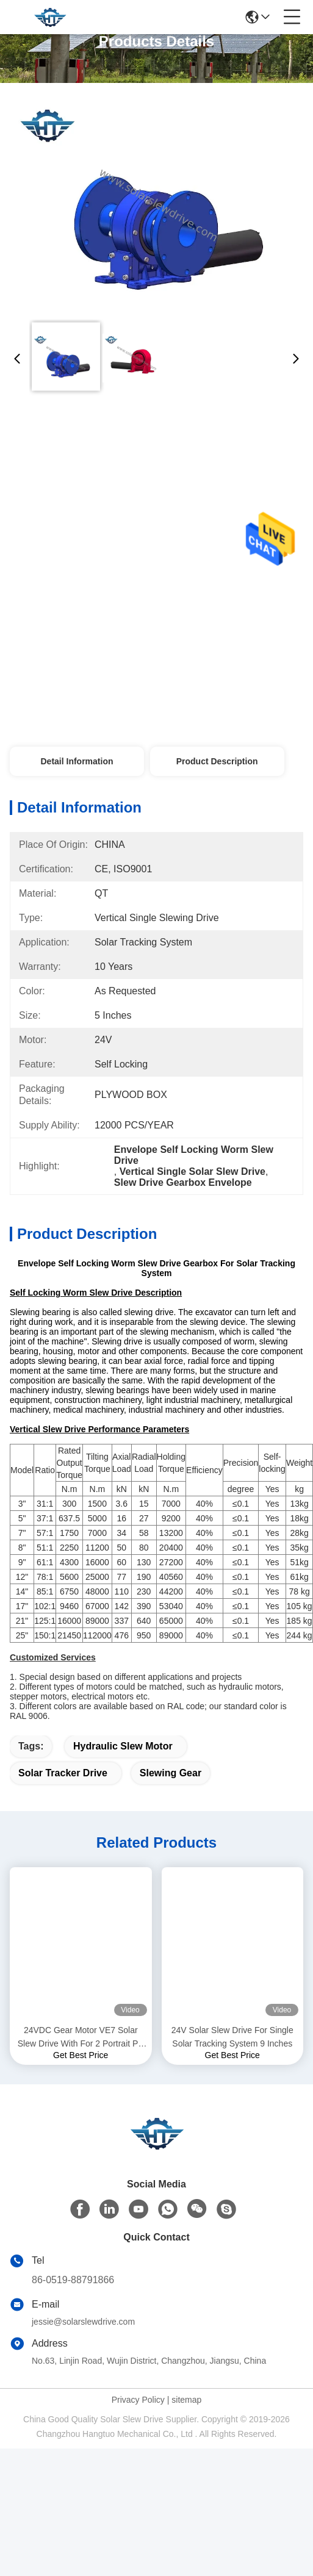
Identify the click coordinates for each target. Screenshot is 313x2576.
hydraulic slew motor (123, 1746)
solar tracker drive (62, 1773)
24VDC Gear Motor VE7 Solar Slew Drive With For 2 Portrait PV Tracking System (81, 2037)
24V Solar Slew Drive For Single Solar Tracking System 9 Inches (232, 2036)
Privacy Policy (138, 2400)
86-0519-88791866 (73, 2280)
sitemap (186, 2400)
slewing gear (170, 1773)
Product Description (217, 761)
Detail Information (76, 761)
